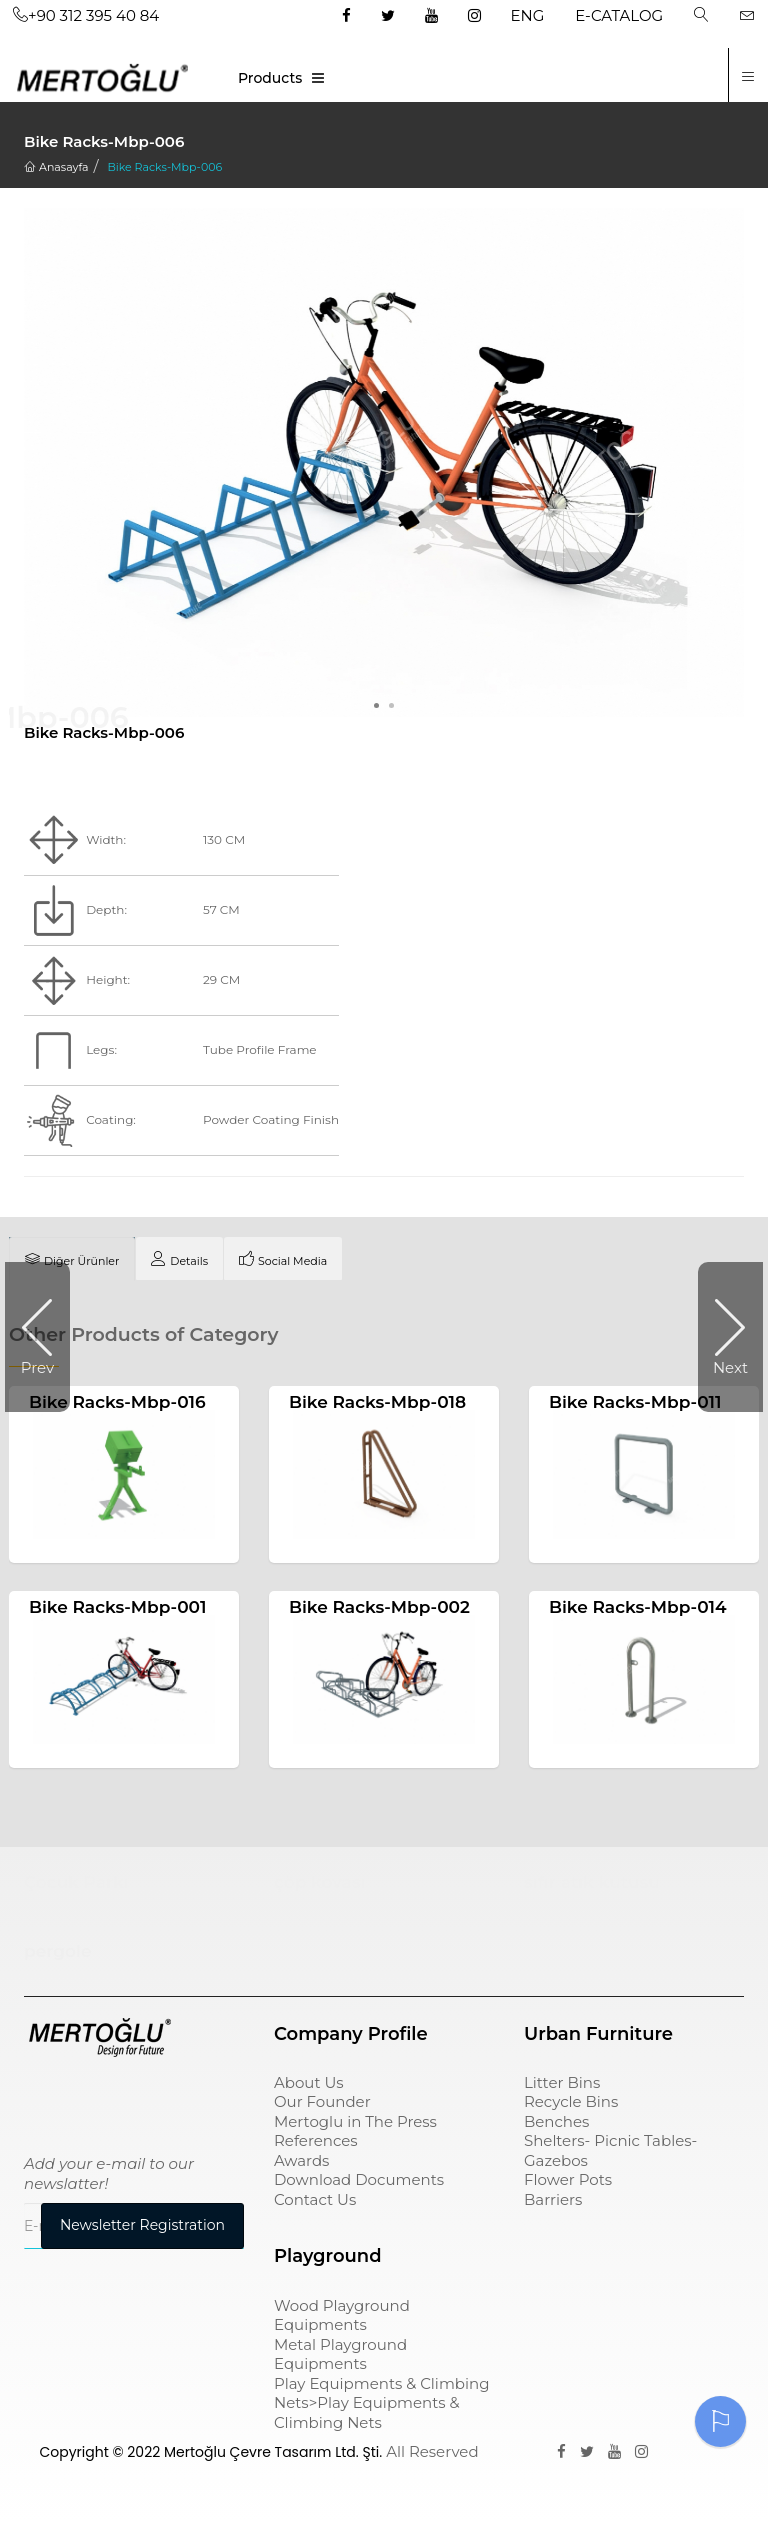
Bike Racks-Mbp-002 (379, 1609)
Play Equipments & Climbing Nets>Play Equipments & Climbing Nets (381, 2405)
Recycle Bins (571, 2104)
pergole (57, 1954)
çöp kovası (320, 1884)
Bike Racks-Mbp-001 (118, 1609)
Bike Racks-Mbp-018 (377, 1402)
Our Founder (322, 2104)
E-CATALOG (619, 15)
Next (730, 1367)
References (316, 2143)
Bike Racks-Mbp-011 (635, 1402)
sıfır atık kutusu (592, 1884)
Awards (301, 2163)
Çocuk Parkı (76, 1884)
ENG (528, 15)
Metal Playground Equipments (340, 2356)
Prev (37, 1367)
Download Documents (359, 2182)
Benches (556, 2124)
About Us (309, 2085)
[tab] (72, 1259)
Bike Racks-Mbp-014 (638, 1609)
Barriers (553, 2202)
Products (270, 78)
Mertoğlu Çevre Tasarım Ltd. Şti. (273, 2455)
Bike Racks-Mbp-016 (117, 1402)
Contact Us (315, 2202)
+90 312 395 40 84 (86, 15)
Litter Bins (562, 2085)
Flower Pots (568, 2182)
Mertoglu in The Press (355, 2124)
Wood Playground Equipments (342, 2317)
